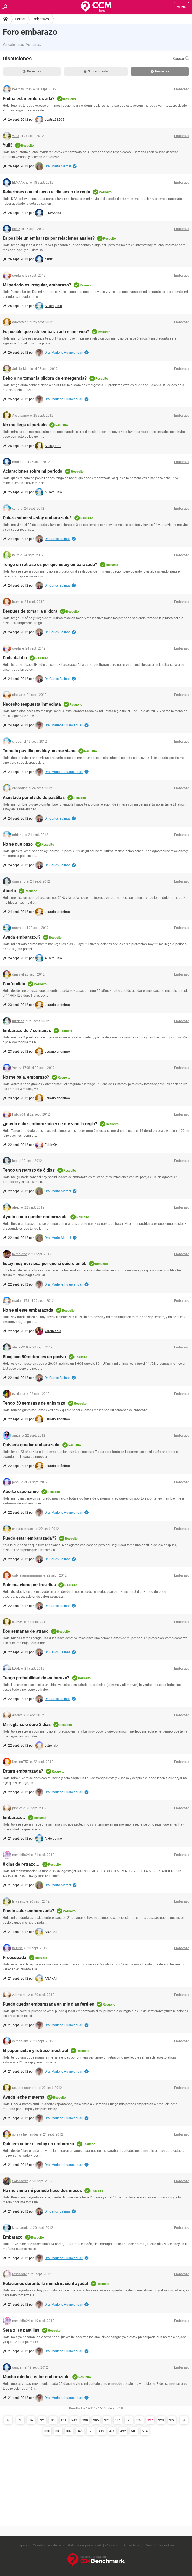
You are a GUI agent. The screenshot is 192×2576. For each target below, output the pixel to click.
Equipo (23, 2545)
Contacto (112, 2545)
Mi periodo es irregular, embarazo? (37, 284)
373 (90, 2431)
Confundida (14, 983)
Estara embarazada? (23, 1771)
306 (96, 2420)
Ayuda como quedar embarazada (35, 1216)
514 (145, 2431)
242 (74, 2420)
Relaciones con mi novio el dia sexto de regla (46, 191)
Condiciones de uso (48, 2545)
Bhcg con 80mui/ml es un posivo (34, 1356)
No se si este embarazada (28, 1310)
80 (53, 2420)
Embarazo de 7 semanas (27, 1030)
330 (47, 2431)
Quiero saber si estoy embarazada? (37, 517)
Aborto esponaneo (21, 1491)
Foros (20, 19)
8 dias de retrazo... (21, 1864)
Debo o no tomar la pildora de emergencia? (45, 378)
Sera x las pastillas (21, 2330)
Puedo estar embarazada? (28, 1910)
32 (42, 2420)
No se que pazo (18, 844)
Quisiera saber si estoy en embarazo (38, 2143)
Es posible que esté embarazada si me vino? (46, 331)
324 (118, 2420)
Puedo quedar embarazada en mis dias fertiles (48, 2004)
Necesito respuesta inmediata (32, 704)
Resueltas (160, 71)
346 (80, 2431)
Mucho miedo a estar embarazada (36, 2376)
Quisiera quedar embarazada (31, 1444)
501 (134, 2431)
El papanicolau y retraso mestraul (35, 2050)
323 (107, 2420)
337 (69, 2431)
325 (128, 2420)
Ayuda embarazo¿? (21, 937)
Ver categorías (13, 45)
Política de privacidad (84, 2545)
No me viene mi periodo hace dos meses (42, 2190)
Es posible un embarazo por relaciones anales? (49, 238)
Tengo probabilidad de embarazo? (36, 1677)
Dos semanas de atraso (25, 1631)
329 (172, 2420)
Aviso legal (132, 2545)
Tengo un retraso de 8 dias (29, 1170)
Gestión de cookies (159, 2545)
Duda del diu (15, 657)
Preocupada (14, 1957)
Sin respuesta (96, 71)
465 (112, 2431)
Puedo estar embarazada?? (29, 1538)
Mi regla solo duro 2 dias (27, 1724)
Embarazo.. (14, 1817)
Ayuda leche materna (23, 2097)
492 (123, 2431)
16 (31, 2420)
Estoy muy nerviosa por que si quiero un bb (44, 1263)
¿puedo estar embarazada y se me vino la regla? (50, 1123)
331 (58, 2431)
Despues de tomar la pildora (30, 611)
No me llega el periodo (25, 424)
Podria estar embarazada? (28, 98)
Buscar (181, 58)
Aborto (9, 890)
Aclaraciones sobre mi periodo (32, 471)
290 (85, 2420)
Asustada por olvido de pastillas (34, 797)
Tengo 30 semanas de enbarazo (34, 1403)
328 (161, 2420)
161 (63, 2420)
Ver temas (33, 45)
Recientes (32, 71)
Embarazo (40, 19)
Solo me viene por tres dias (29, 1584)
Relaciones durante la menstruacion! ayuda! (45, 2283)
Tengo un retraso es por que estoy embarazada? (50, 564)
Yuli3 (7, 145)
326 (139, 2420)
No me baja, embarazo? (26, 1077)
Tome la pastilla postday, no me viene (39, 750)
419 (101, 2431)
